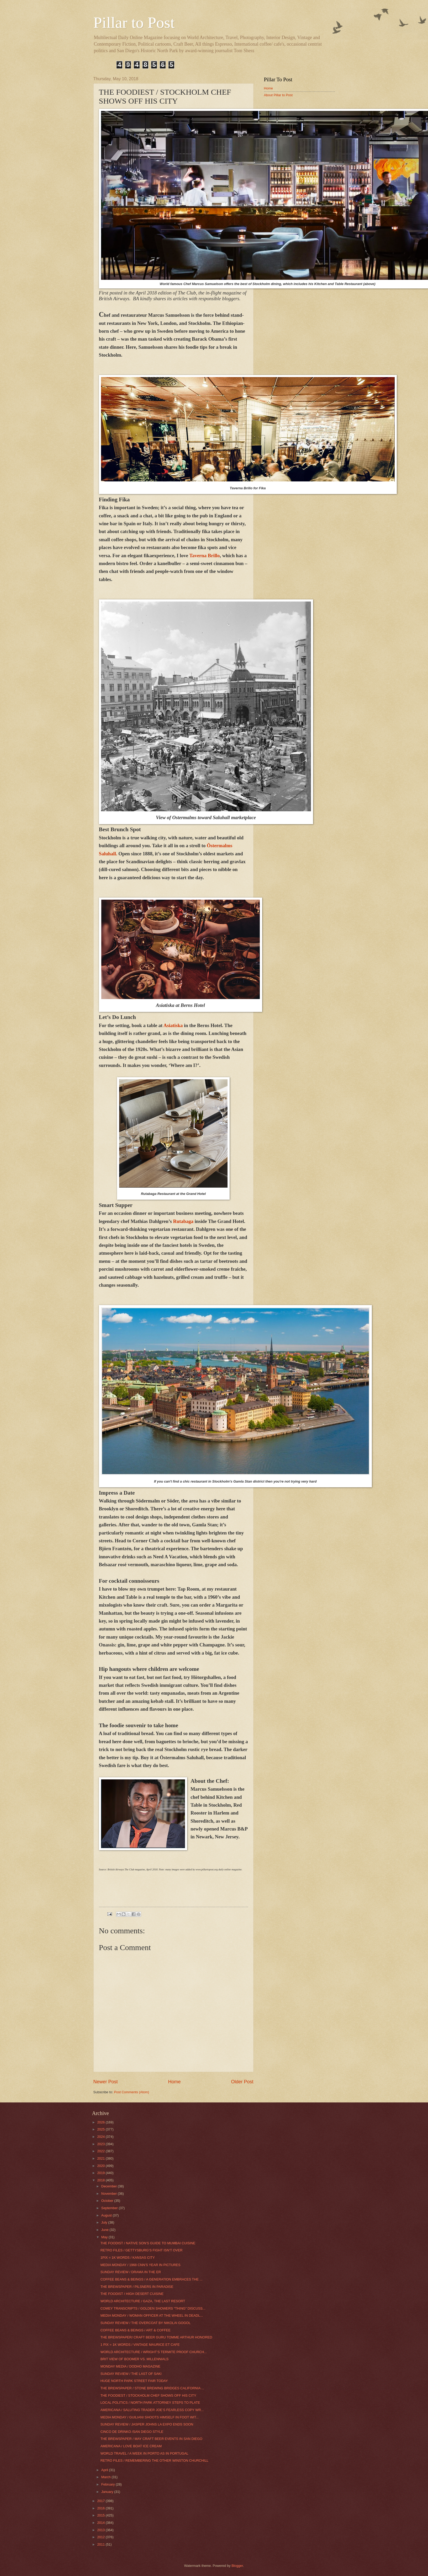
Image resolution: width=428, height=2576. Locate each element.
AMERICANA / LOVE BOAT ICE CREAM (131, 2446)
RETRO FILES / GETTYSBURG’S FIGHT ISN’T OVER (142, 2250)
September (110, 2208)
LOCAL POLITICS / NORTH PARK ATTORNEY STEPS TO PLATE (150, 2403)
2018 (101, 2180)
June (105, 2230)
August (107, 2215)
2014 (101, 2523)
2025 (101, 2129)
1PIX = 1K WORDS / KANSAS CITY (128, 2258)
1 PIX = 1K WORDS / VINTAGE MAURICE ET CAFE (140, 2345)
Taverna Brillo (204, 555)
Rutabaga (183, 1221)
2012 (101, 2537)
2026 (101, 2122)
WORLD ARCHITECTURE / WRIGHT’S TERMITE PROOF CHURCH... (154, 2352)
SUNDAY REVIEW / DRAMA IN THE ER (131, 2272)
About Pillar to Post (278, 95)
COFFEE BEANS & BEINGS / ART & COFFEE (136, 2330)
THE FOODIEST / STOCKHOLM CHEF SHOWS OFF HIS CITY (148, 2395)
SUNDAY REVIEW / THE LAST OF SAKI (131, 2374)
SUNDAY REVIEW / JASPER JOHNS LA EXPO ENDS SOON (147, 2424)
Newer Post (105, 2081)
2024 (101, 2137)
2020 (101, 2166)
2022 (101, 2151)
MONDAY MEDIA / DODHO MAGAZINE (130, 2366)
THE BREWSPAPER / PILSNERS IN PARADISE (137, 2287)
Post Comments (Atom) (131, 2092)
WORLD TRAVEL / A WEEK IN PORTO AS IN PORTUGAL (144, 2453)
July (104, 2222)
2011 (101, 2544)
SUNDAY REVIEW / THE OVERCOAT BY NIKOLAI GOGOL (146, 2323)
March (106, 2477)
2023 (101, 2144)
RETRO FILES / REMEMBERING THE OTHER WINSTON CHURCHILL (155, 2460)
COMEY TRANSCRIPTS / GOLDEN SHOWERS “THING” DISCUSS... (153, 2308)
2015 (101, 2515)
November (109, 2194)
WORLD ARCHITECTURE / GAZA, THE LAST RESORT (143, 2301)
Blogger (237, 2566)
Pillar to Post (134, 22)
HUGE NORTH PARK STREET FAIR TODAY (134, 2381)
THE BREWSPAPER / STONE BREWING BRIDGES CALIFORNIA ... (152, 2388)
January (107, 2492)
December (109, 2186)
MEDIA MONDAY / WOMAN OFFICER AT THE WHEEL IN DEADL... (152, 2315)
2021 (101, 2158)
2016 (101, 2508)
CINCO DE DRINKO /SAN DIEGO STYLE (132, 2432)
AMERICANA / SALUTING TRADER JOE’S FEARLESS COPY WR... (152, 2410)
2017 (101, 2501)
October (107, 2201)
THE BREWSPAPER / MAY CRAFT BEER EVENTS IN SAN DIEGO (151, 2439)
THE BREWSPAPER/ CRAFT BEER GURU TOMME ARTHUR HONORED (156, 2337)
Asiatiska (173, 1025)
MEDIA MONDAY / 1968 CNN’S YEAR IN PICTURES (141, 2265)
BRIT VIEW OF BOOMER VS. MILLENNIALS (134, 2359)
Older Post (242, 2081)
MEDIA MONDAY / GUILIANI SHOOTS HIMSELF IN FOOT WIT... (150, 2417)
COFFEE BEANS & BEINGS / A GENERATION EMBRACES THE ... (152, 2279)
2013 (101, 2530)
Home (174, 2081)
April (105, 2470)
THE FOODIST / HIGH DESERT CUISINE (132, 2294)
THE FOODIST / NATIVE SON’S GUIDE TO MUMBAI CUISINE (148, 2243)
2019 (101, 2173)
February (108, 2484)
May (105, 2237)
